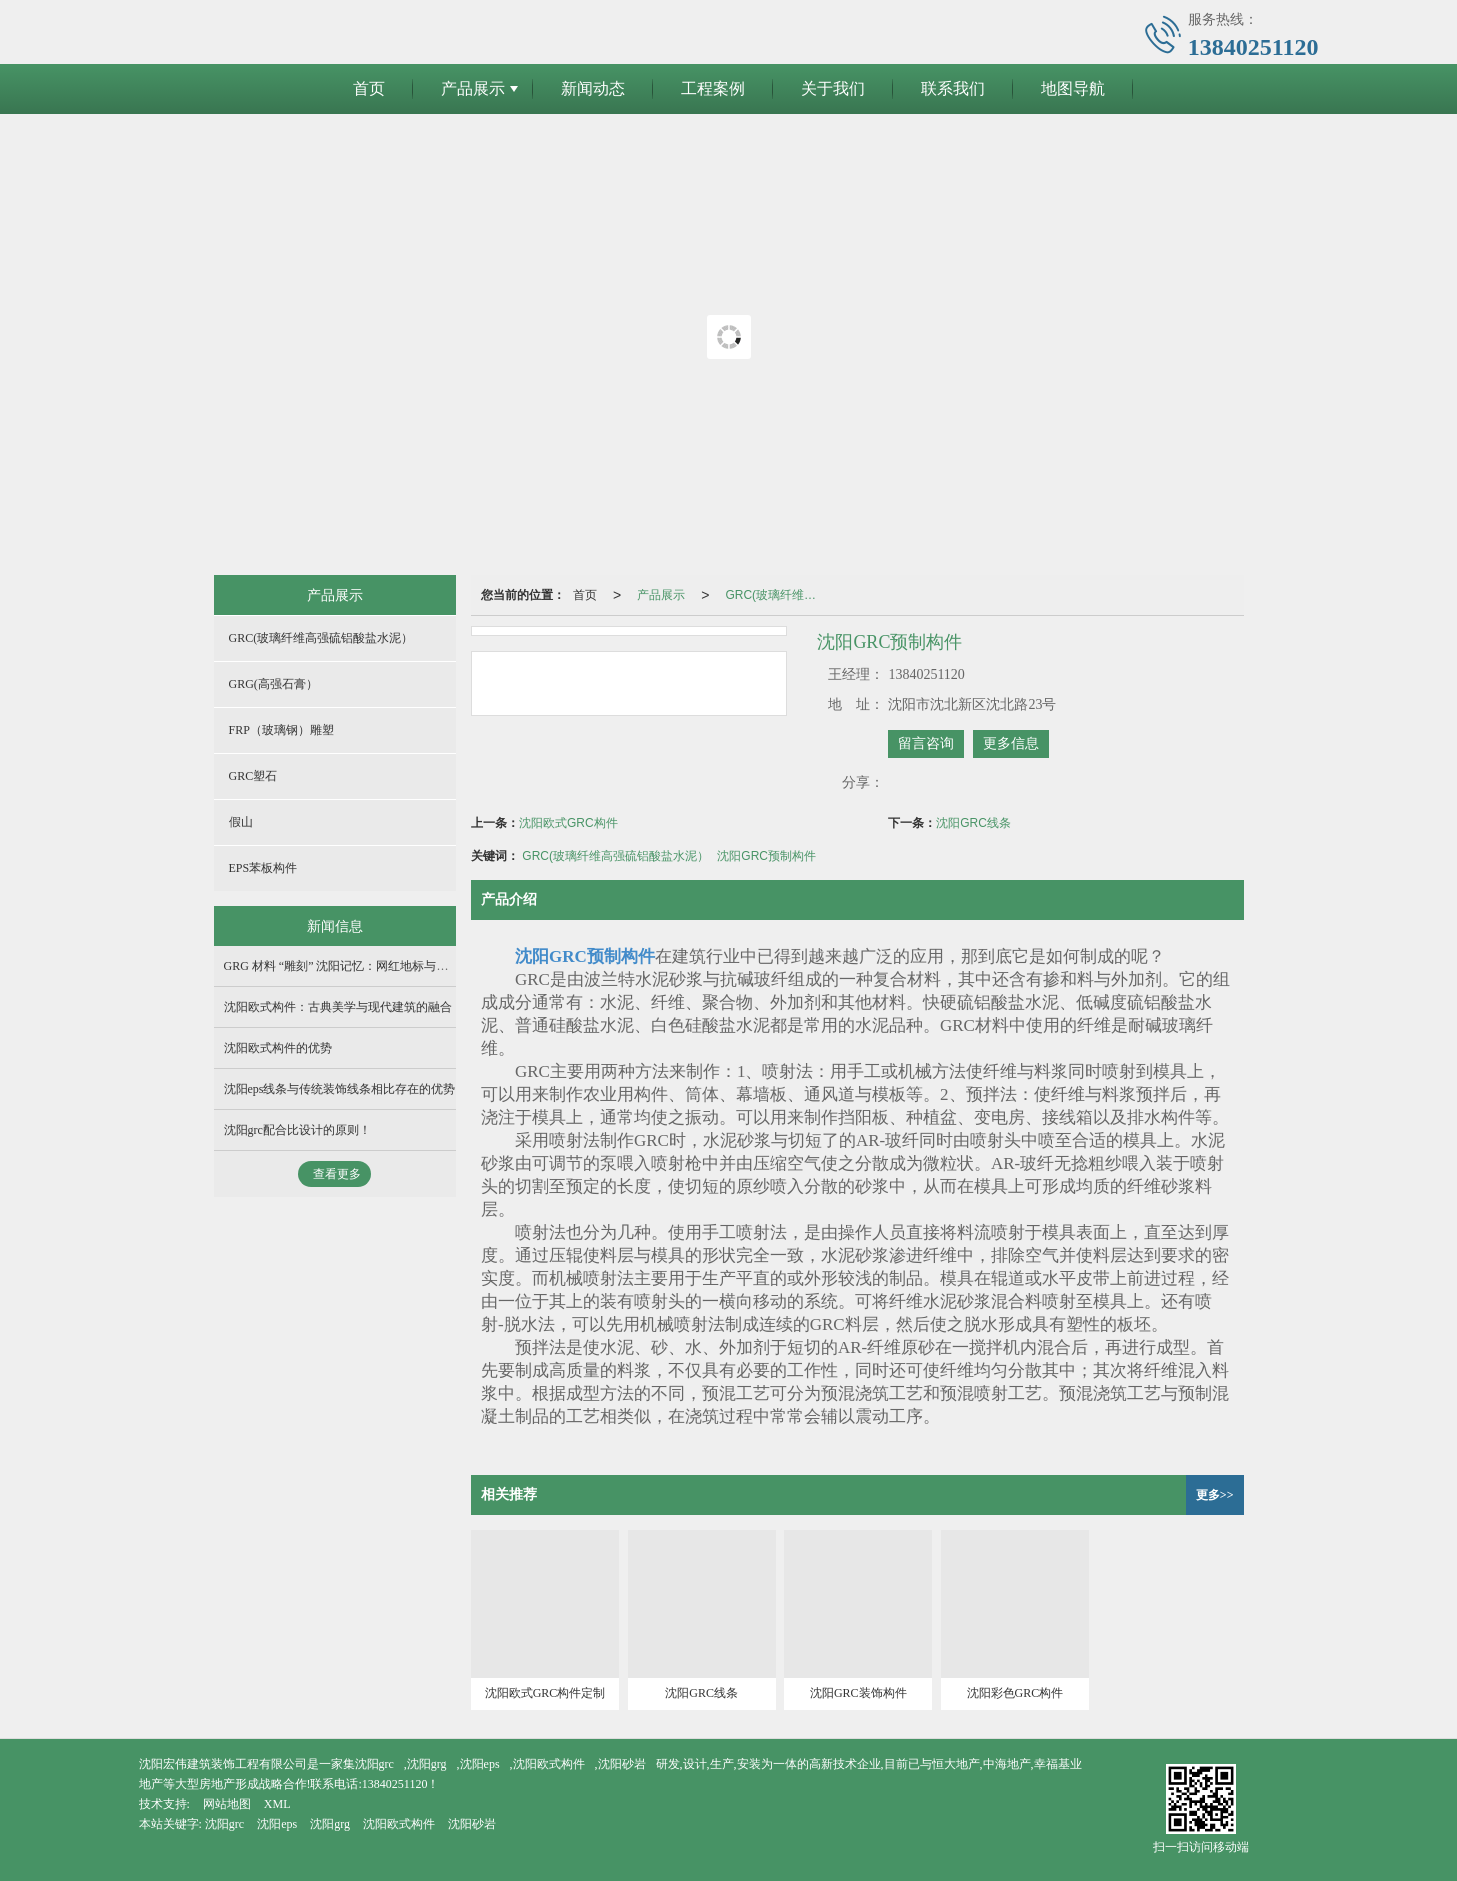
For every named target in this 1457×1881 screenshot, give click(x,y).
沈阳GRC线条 (973, 823)
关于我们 (833, 88)
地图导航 (1073, 88)
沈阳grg (427, 1764)
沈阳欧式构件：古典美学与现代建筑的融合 (338, 1007)
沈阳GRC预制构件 (766, 856)
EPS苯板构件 (263, 868)
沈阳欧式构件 (549, 1764)
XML (277, 1804)
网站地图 (227, 1804)
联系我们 (953, 88)
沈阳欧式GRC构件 (568, 823)
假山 (241, 822)
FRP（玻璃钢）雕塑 (281, 730)
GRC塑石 (253, 776)
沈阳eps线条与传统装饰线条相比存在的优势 (340, 1089)
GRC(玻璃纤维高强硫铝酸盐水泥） (779, 595)
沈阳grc (374, 1764)
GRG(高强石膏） (273, 684)
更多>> (1215, 1495)
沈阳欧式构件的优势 (278, 1048)
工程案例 (713, 88)
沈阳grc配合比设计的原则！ (297, 1130)
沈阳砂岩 (622, 1764)
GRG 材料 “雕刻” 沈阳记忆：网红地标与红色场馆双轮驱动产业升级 (402, 966)
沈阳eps (480, 1764)
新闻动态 (593, 88)
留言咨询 (926, 743)
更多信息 (1011, 743)
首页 (369, 88)
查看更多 (337, 1174)
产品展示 (473, 88)
